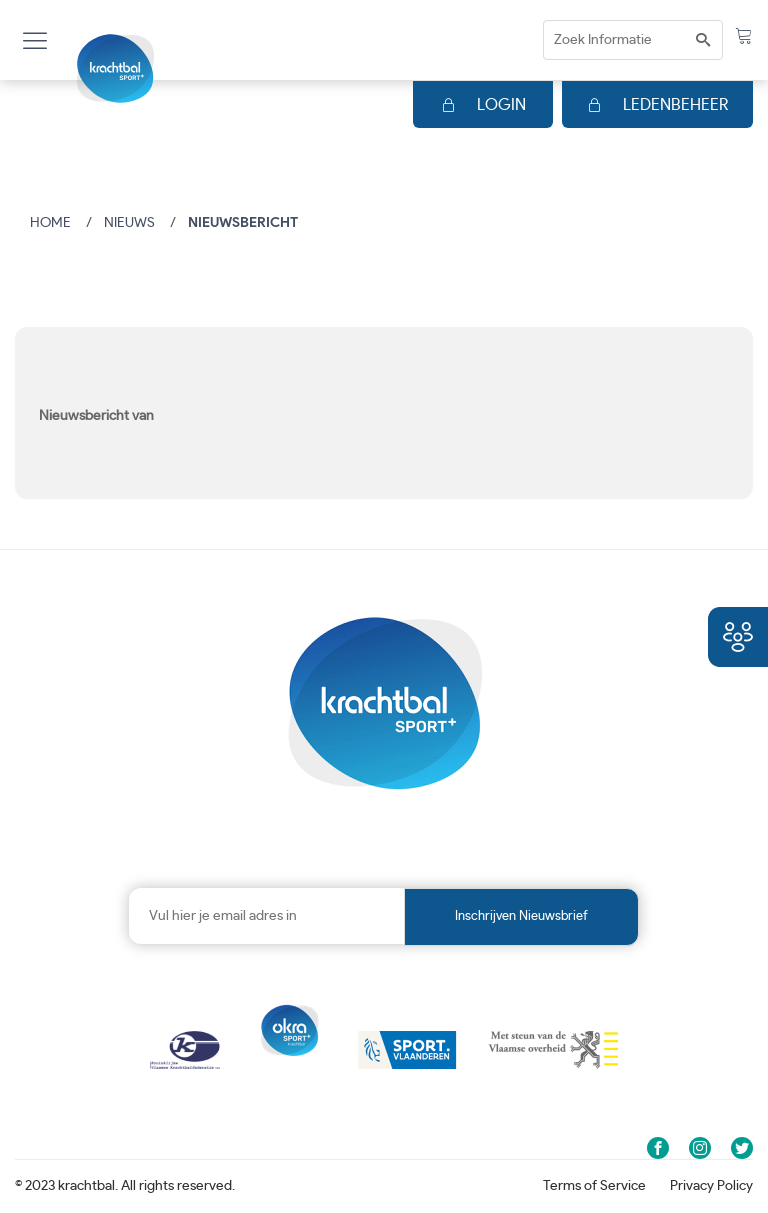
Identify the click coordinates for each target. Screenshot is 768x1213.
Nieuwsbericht (243, 223)
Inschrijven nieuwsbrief (521, 916)
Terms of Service (594, 1186)
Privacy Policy (711, 1186)
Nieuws (129, 223)
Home (50, 223)
